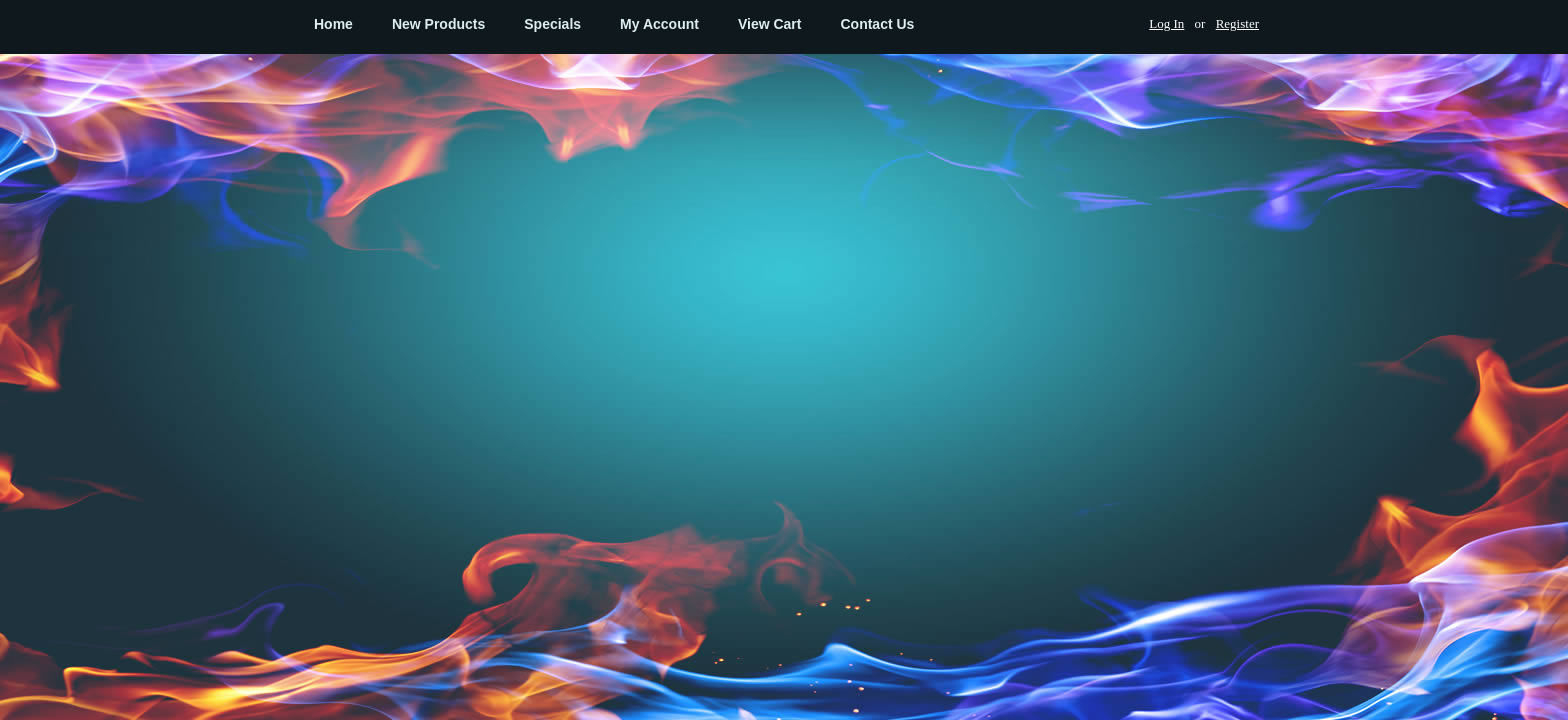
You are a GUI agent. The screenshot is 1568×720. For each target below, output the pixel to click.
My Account (659, 24)
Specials (552, 24)
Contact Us (877, 24)
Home (333, 24)
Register (1237, 23)
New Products (438, 24)
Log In (1166, 23)
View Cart (770, 24)
